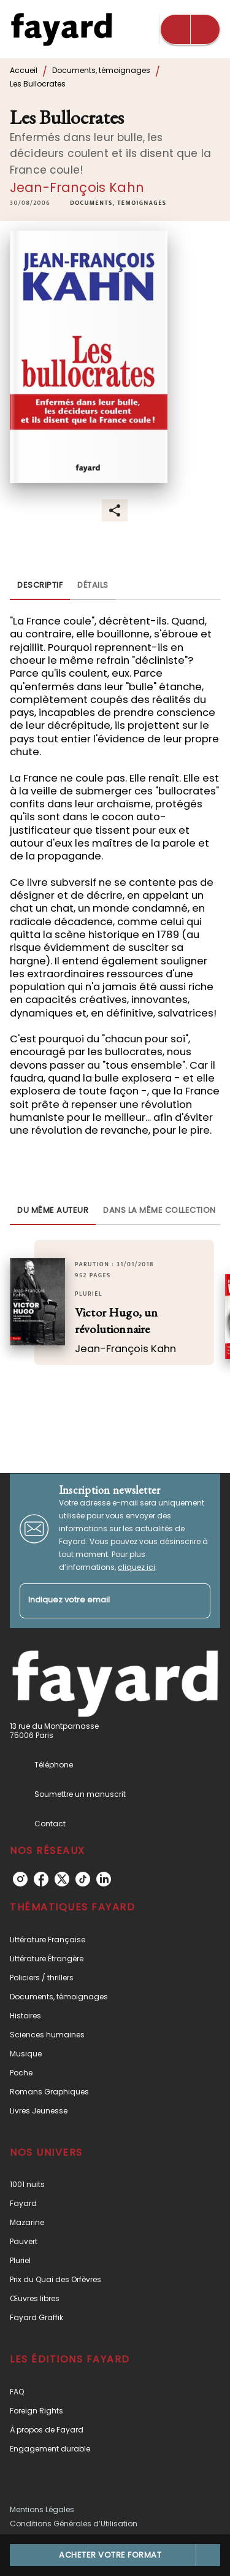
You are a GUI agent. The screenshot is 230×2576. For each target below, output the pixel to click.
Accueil (23, 70)
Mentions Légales (42, 2509)
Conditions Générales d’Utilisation (73, 2523)
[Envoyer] (195, 1601)
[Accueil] (61, 29)
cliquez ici (136, 1567)
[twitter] (62, 1879)
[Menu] (190, 29)
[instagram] (20, 1879)
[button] (118, 203)
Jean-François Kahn (77, 187)
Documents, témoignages (101, 70)
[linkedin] (103, 1879)
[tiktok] (82, 1879)
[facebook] (41, 1879)
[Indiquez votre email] (100, 1600)
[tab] (40, 585)
